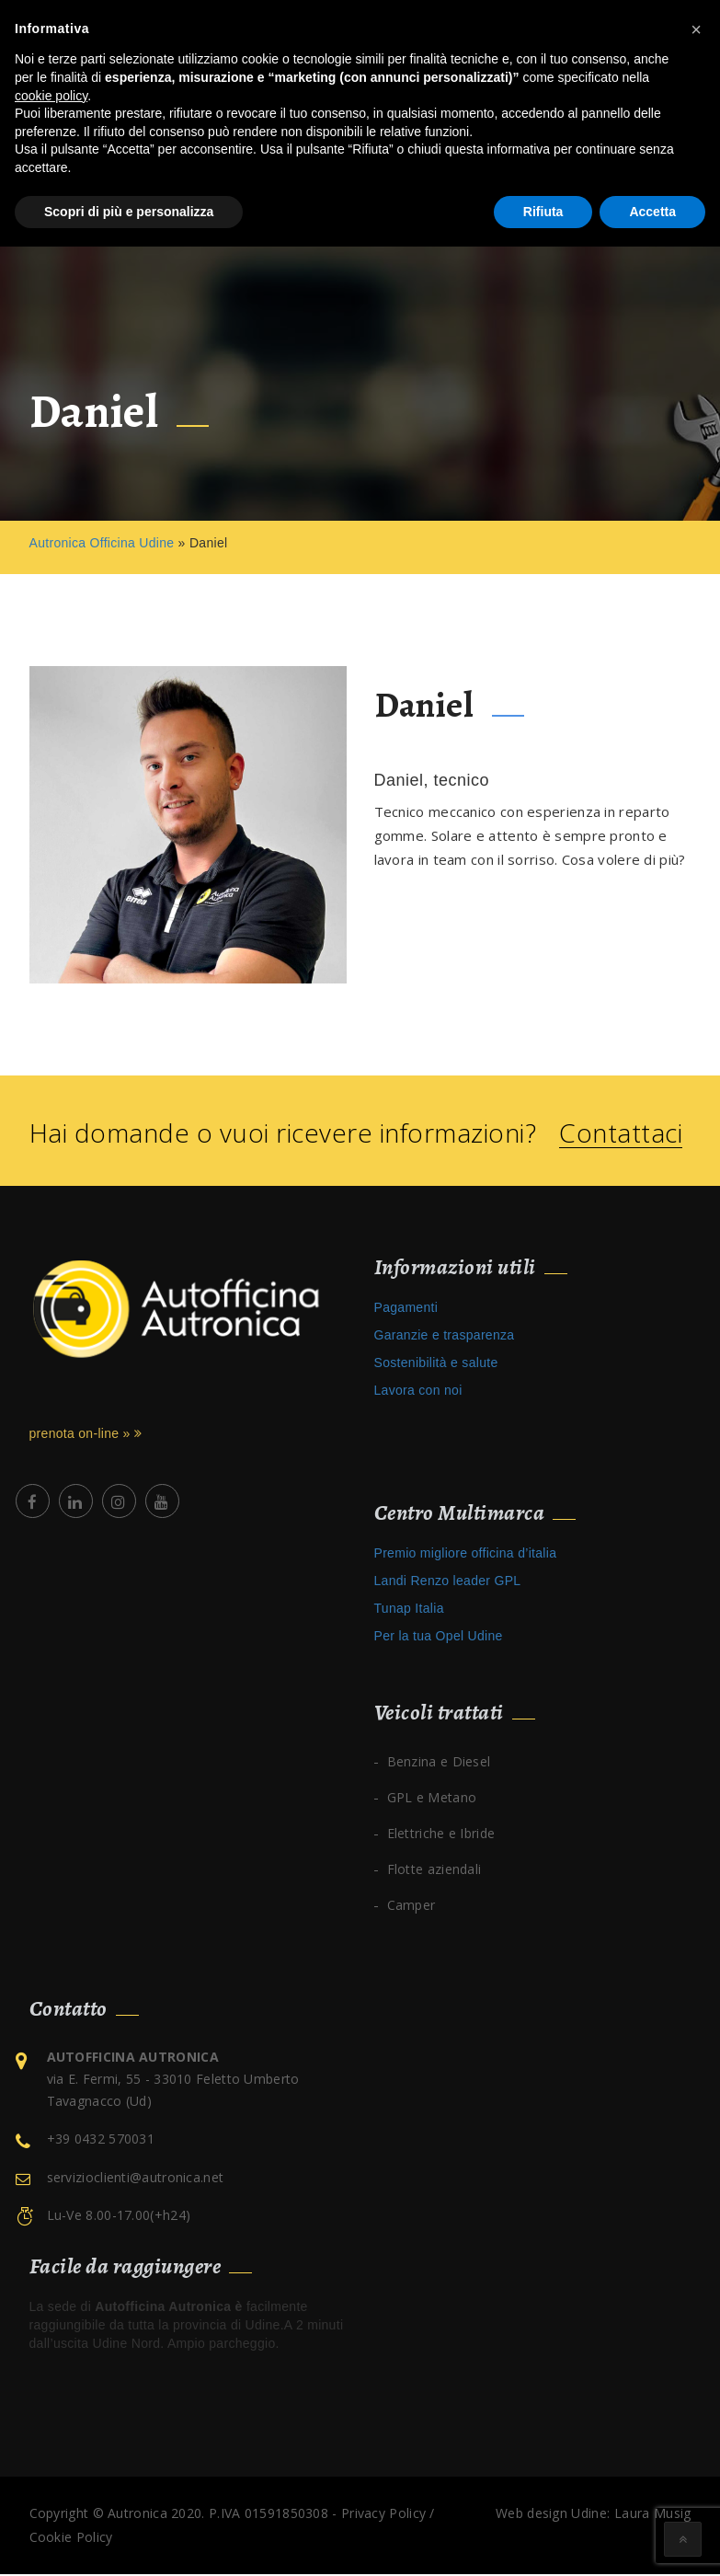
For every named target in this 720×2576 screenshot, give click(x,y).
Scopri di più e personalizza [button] (128, 211)
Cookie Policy (71, 2538)
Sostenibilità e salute (436, 1364)
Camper (411, 1906)
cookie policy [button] (51, 95)
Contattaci (620, 1135)
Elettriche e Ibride (441, 1835)
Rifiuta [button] (543, 211)
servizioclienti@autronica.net (135, 2179)
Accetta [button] (652, 211)
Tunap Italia (409, 1610)
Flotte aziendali (434, 1871)
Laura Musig (652, 2515)
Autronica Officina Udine (102, 544)
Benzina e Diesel (439, 1763)
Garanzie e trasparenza (444, 1336)
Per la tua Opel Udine (438, 1637)
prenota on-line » (86, 1435)
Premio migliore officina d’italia (465, 1554)
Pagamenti (406, 1309)
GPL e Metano (432, 1799)
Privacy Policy (383, 2515)
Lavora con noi (418, 1392)
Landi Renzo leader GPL (447, 1582)
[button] (696, 29)
